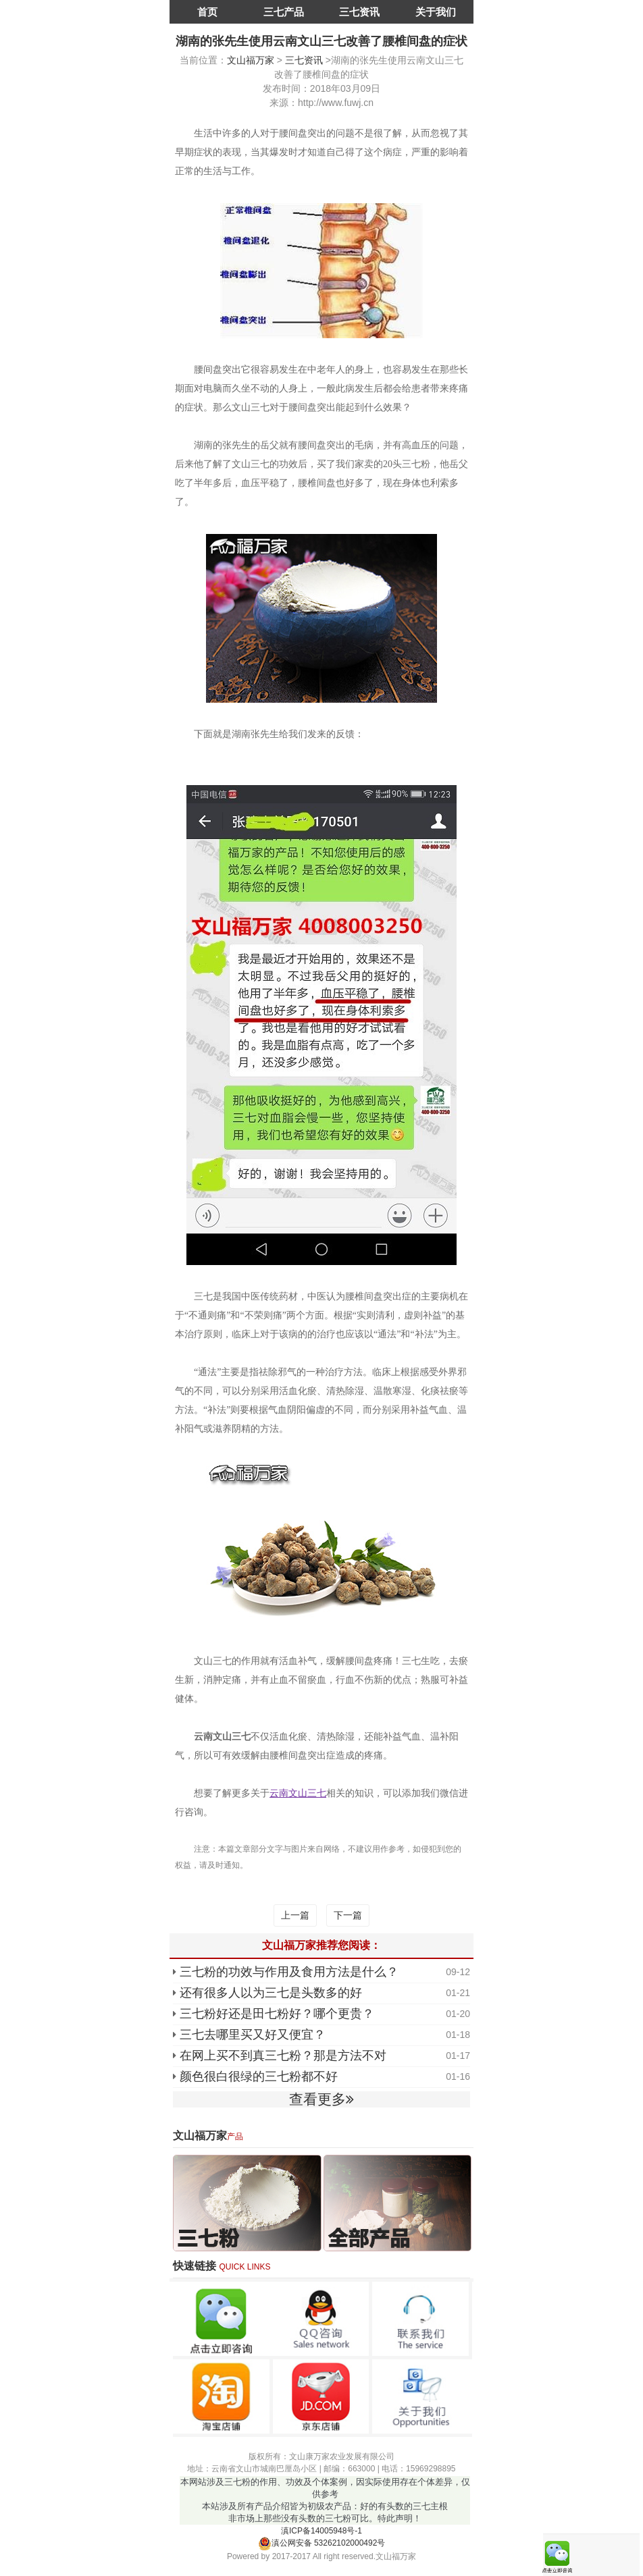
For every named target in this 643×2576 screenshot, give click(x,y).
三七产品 (283, 12)
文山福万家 (250, 60)
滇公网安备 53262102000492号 (322, 2543)
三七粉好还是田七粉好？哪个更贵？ (277, 2013)
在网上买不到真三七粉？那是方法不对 (283, 2055)
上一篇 (295, 1915)
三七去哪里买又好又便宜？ (253, 2034)
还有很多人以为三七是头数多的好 (271, 1993)
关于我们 (435, 12)
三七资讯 (359, 12)
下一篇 (348, 1915)
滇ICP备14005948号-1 (321, 2530)
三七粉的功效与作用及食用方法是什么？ (289, 1972)
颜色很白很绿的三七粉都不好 (259, 2076)
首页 (207, 12)
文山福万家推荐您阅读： (321, 1945)
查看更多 (321, 2099)
